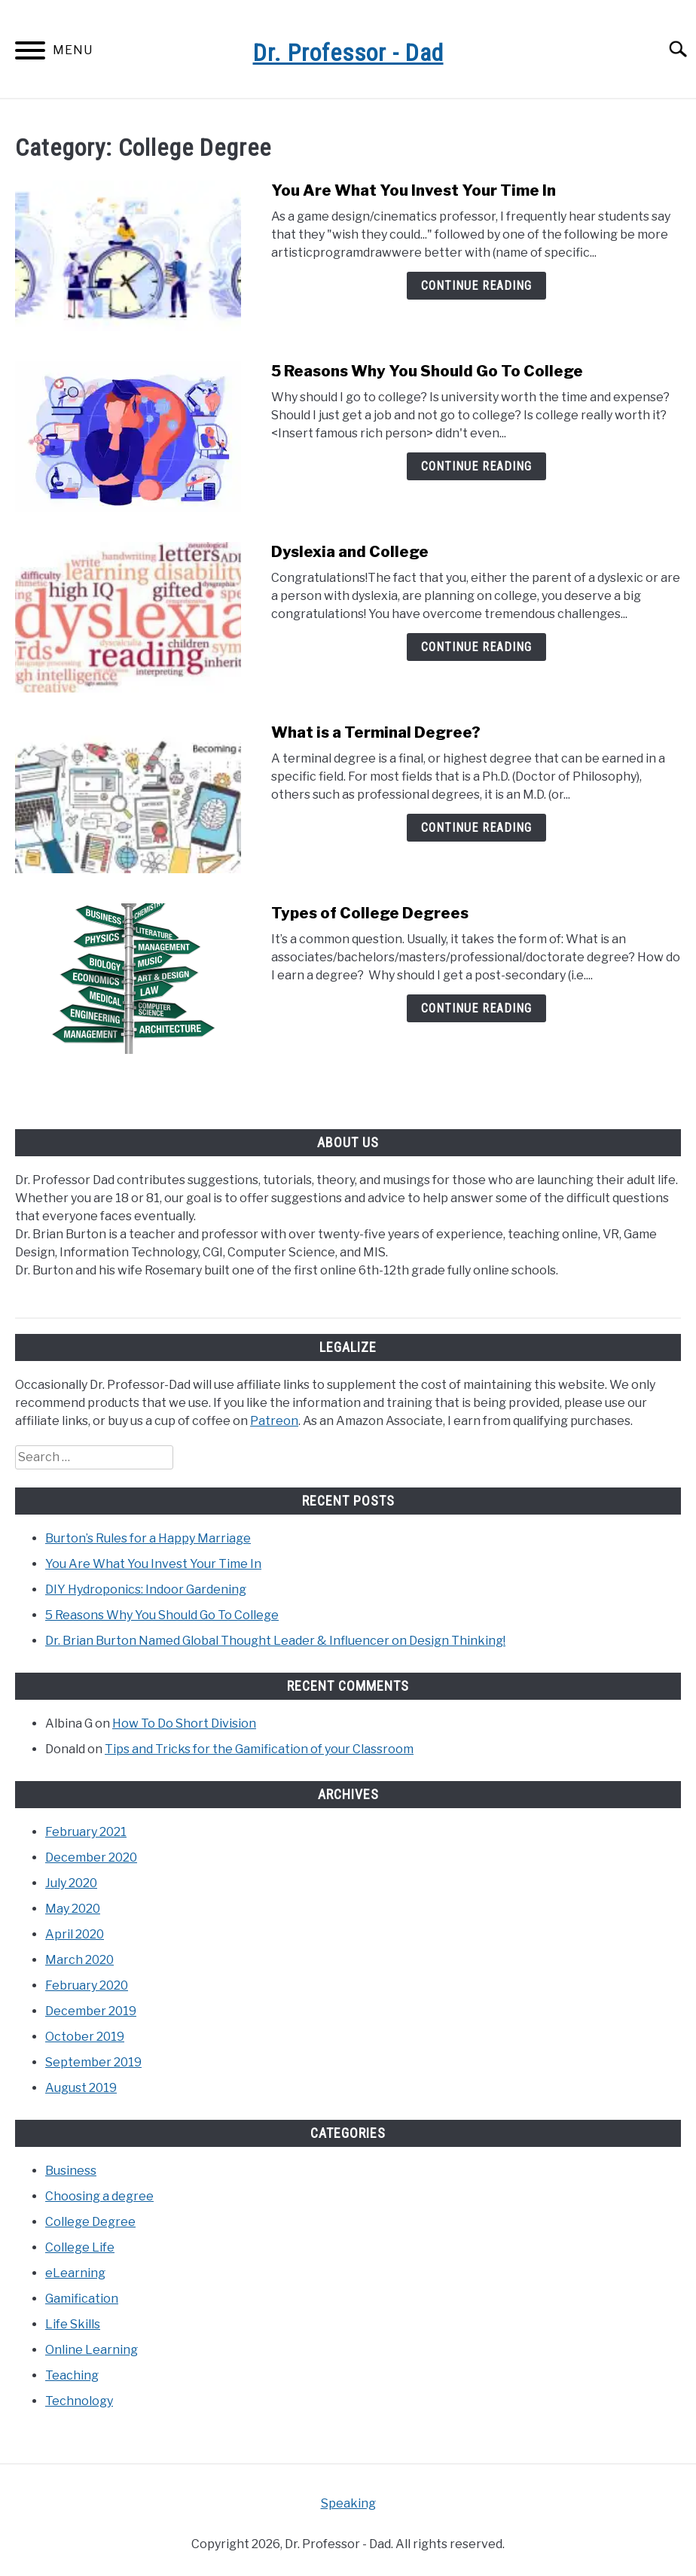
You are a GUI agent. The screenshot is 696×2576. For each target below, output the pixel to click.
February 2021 (86, 1832)
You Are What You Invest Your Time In (413, 190)
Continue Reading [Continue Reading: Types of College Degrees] (476, 1008)
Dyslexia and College (350, 552)
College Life (79, 2247)
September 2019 (93, 2062)
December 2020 (91, 1857)
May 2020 (72, 1909)
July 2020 (71, 1883)
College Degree (90, 2222)
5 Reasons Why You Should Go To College (427, 371)
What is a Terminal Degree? (376, 732)
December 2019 (90, 2011)
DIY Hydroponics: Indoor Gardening (145, 1589)
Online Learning (91, 2350)
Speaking (348, 2503)
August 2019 (81, 2088)
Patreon (274, 1421)
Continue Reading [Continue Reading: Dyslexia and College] (476, 647)
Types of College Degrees (370, 913)
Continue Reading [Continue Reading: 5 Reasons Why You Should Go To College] (476, 466)
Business (70, 2170)
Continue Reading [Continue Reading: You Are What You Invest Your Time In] (476, 286)
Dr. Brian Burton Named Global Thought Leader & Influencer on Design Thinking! (275, 1641)
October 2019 (84, 2036)
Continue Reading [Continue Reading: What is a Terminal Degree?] (476, 828)
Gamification (81, 2298)
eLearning (75, 2273)
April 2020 (74, 1934)
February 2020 (86, 1985)
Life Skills (72, 2324)
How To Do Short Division (184, 1723)
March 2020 (79, 1960)
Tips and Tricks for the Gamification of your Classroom (259, 1749)
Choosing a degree (99, 2196)
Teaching (72, 2375)
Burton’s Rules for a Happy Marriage (148, 1538)
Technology (79, 2401)
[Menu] (30, 53)
